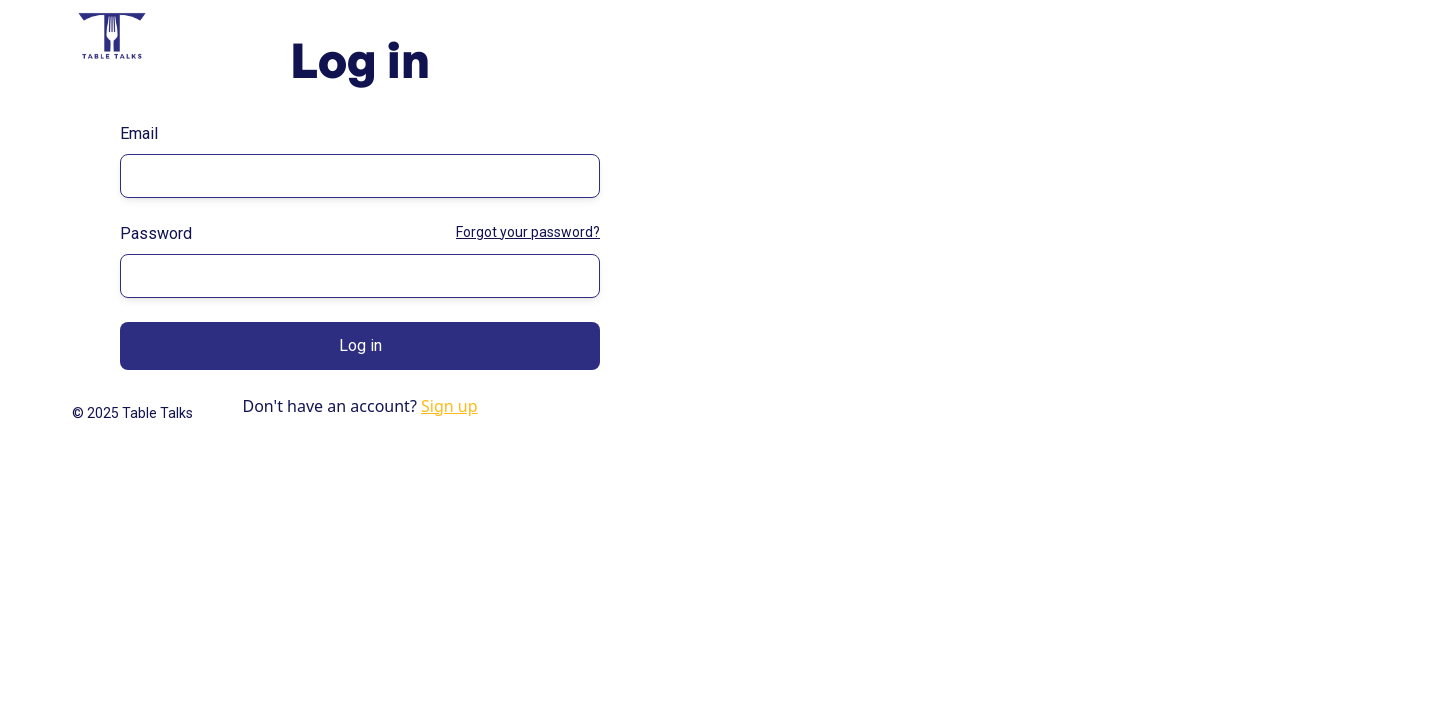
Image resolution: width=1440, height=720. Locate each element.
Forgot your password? (528, 232)
